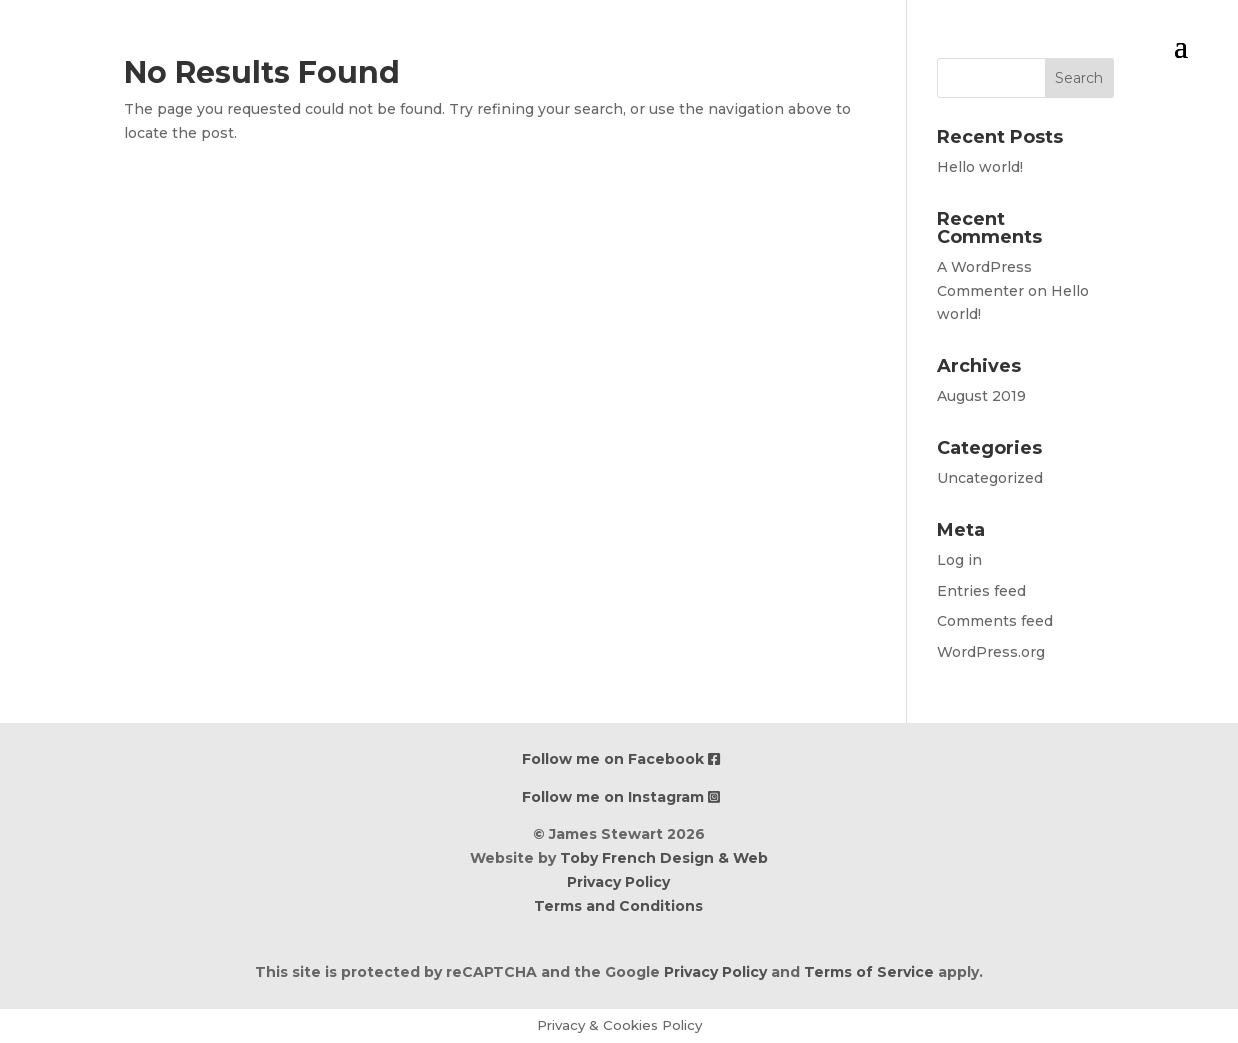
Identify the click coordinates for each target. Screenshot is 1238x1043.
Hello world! (980, 167)
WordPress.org (991, 652)
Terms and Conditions (618, 906)
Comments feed (995, 621)
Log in (959, 560)
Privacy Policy (618, 882)
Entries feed (981, 591)
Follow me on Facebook (621, 759)
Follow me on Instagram (621, 797)
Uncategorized (990, 478)
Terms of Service (869, 972)
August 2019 (981, 396)
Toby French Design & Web (664, 858)
